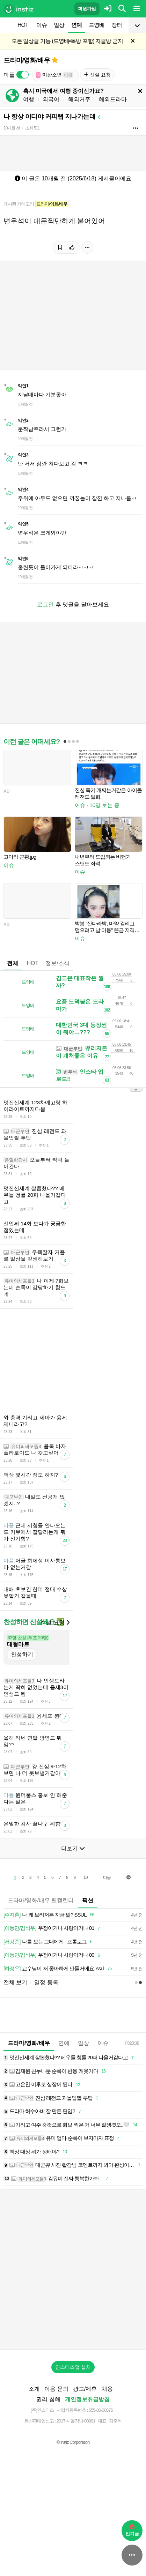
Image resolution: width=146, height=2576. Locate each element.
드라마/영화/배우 (26, 60)
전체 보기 (15, 2041)
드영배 (96, 25)
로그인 (45, 604)
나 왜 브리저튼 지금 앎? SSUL (49, 1973)
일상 (59, 25)
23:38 (132, 2101)
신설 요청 (97, 74)
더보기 (73, 1907)
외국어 (51, 99)
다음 (107, 1936)
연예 (76, 25)
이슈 (41, 25)
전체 (12, 963)
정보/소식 (57, 963)
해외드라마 (113, 99)
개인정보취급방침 (87, 2458)
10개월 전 (11, 128)
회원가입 (87, 8)
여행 (28, 99)
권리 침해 (48, 2458)
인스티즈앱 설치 (73, 2425)
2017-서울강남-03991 (76, 2479)
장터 (116, 25)
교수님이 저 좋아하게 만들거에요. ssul (58, 2027)
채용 (107, 2447)
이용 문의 (56, 2447)
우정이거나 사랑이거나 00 (52, 2013)
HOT (22, 25)
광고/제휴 (85, 2447)
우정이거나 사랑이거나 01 (52, 1987)
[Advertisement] (73, 1389)
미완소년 (54, 75)
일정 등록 (46, 2041)
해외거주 (79, 99)
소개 (34, 2447)
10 (85, 1936)
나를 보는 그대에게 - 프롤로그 (49, 2000)
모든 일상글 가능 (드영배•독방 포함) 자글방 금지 (67, 41)
